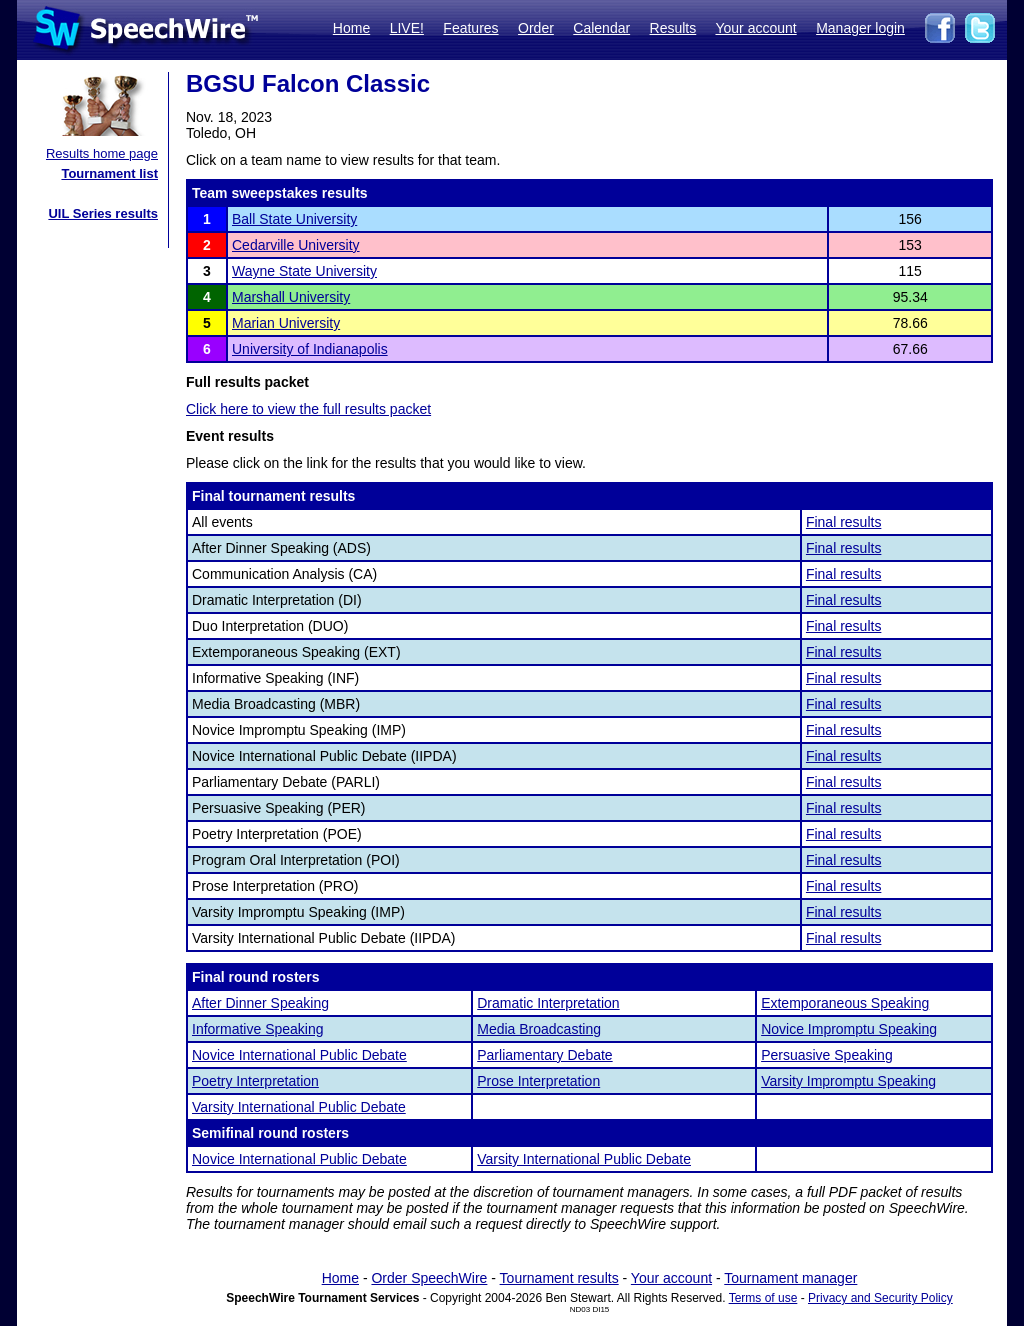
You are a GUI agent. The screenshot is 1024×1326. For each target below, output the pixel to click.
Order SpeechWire (429, 1278)
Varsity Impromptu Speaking (848, 1081)
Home (351, 28)
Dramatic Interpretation (548, 1003)
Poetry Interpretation (255, 1081)
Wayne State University (304, 271)
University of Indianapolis (310, 349)
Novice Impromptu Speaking (849, 1029)
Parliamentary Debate (544, 1055)
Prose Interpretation (538, 1081)
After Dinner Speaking (260, 1003)
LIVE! (407, 28)
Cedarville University (296, 245)
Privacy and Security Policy (880, 1298)
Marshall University (291, 297)
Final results (843, 522)
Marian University (286, 323)
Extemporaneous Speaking (845, 1003)
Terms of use (763, 1298)
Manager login (860, 28)
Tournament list (109, 173)
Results (673, 28)
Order (536, 28)
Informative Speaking (258, 1029)
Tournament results (559, 1278)
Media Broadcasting (539, 1029)
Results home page (102, 153)
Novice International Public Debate (299, 1055)
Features (470, 28)
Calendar (601, 28)
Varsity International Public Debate (299, 1107)
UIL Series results (103, 213)
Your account (755, 28)
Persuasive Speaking (827, 1055)
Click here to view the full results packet (308, 409)
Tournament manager (790, 1278)
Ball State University (294, 219)
